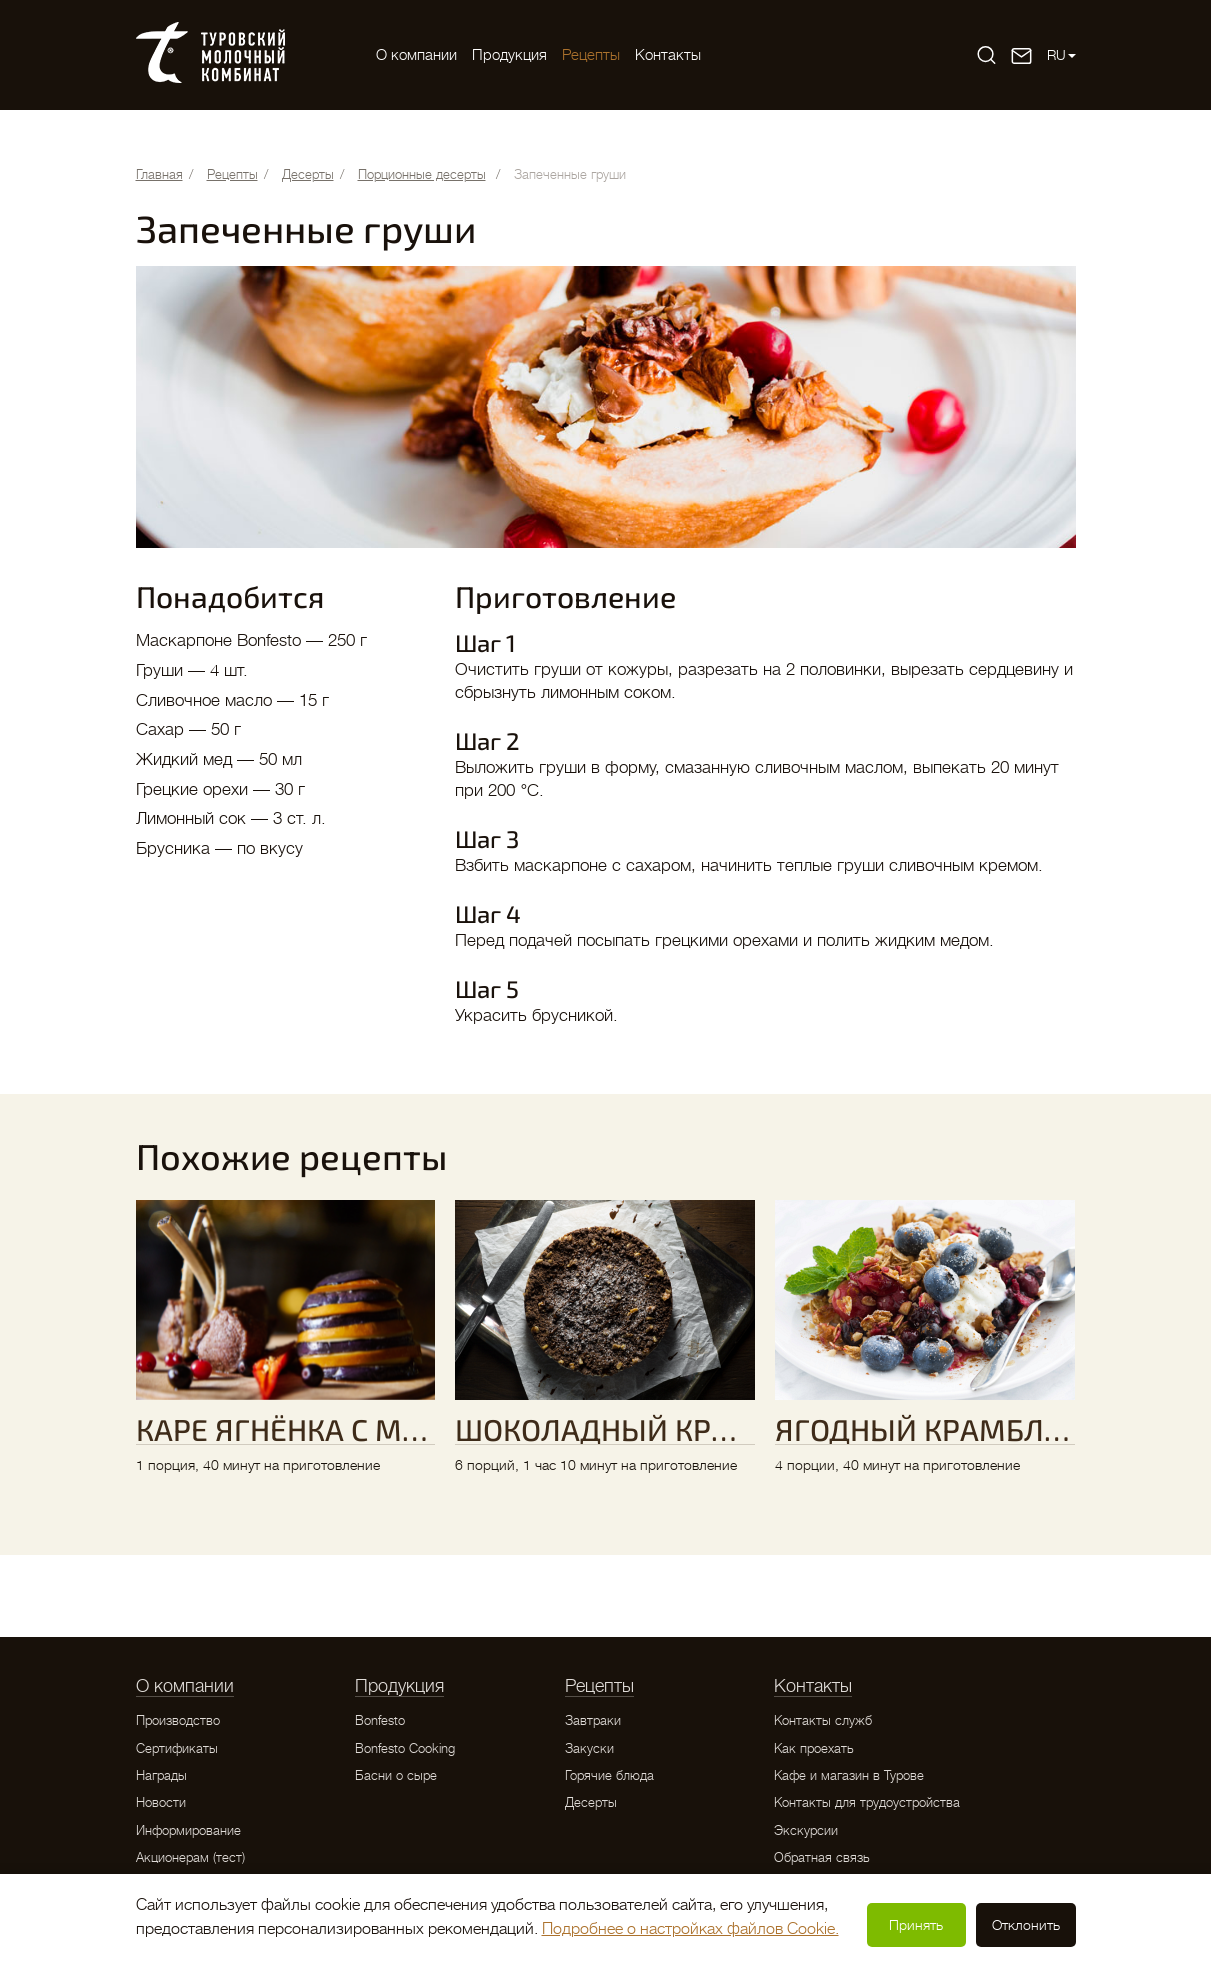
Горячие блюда (609, 1775)
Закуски (589, 1748)
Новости (161, 1802)
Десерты (591, 1802)
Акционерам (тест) (190, 1857)
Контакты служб (823, 1720)
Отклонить (1026, 1925)
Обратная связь (822, 1857)
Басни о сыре (396, 1775)
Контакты (668, 55)
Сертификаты (177, 1748)
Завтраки (593, 1720)
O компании (416, 55)
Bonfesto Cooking (405, 1748)
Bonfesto (380, 1720)
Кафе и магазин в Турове (849, 1775)
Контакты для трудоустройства (867, 1802)
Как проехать (814, 1748)
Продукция (509, 55)
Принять (916, 1925)
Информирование (188, 1830)
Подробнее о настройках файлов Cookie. (690, 1929)
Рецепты (591, 55)
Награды (161, 1775)
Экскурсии (806, 1830)
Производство (178, 1720)
